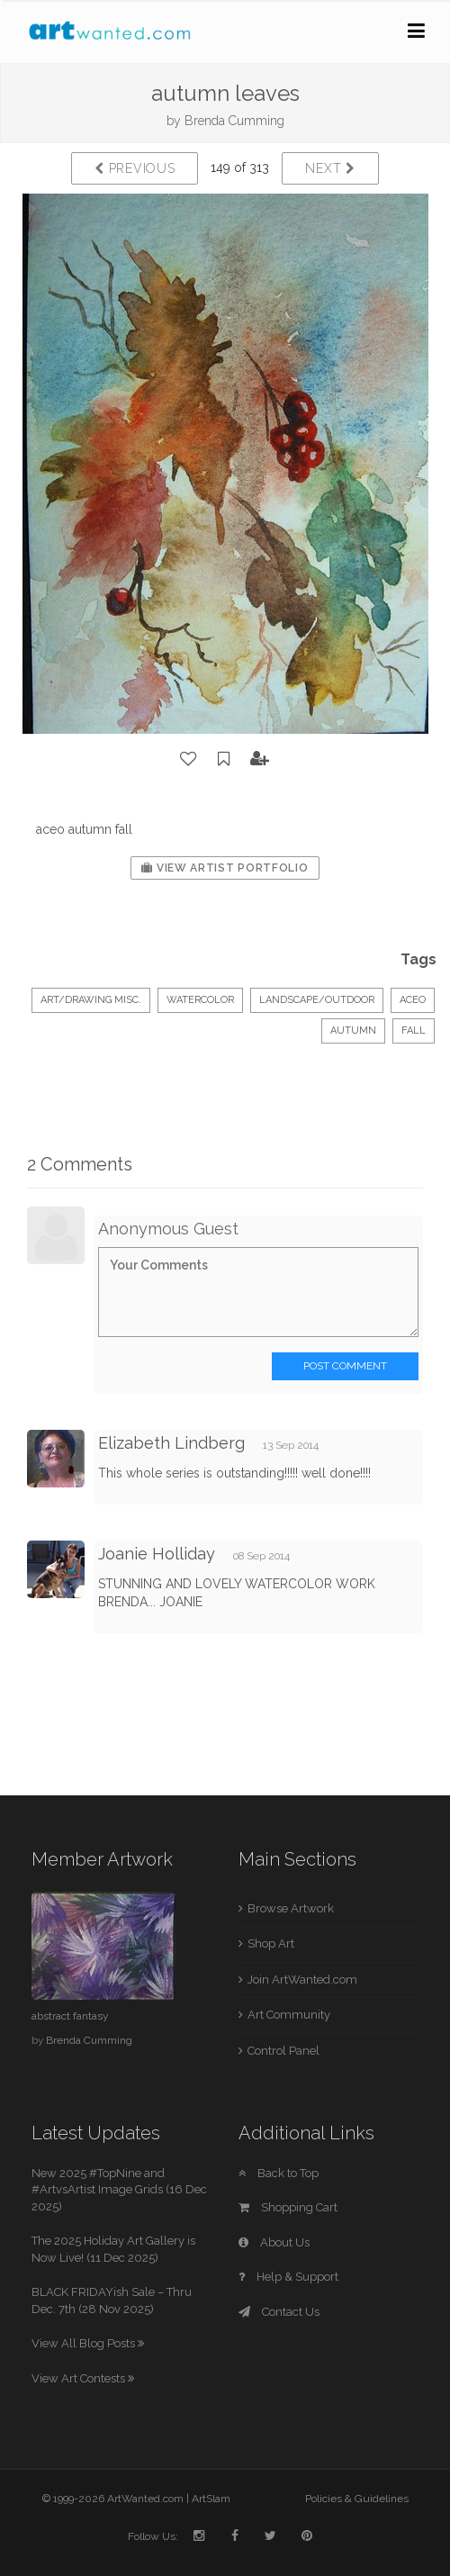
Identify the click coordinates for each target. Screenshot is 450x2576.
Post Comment (345, 1366)
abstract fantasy (70, 2016)
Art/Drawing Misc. (90, 1000)
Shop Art (271, 1943)
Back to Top (278, 2173)
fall (413, 1030)
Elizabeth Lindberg (171, 1442)
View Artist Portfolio (224, 868)
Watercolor (200, 1000)
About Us (274, 2242)
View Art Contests (83, 2378)
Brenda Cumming (234, 120)
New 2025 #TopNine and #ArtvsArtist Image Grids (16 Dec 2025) (119, 2189)
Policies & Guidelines (357, 2498)
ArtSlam (211, 2498)
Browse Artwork (291, 1908)
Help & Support (288, 2276)
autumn (353, 1030)
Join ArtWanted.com (302, 1979)
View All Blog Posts (88, 2343)
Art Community (289, 2014)
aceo (413, 1000)
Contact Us (279, 2311)
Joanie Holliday (156, 1553)
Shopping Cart (288, 2207)
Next (330, 168)
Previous (134, 168)
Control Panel (284, 2050)
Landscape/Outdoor (316, 1000)
